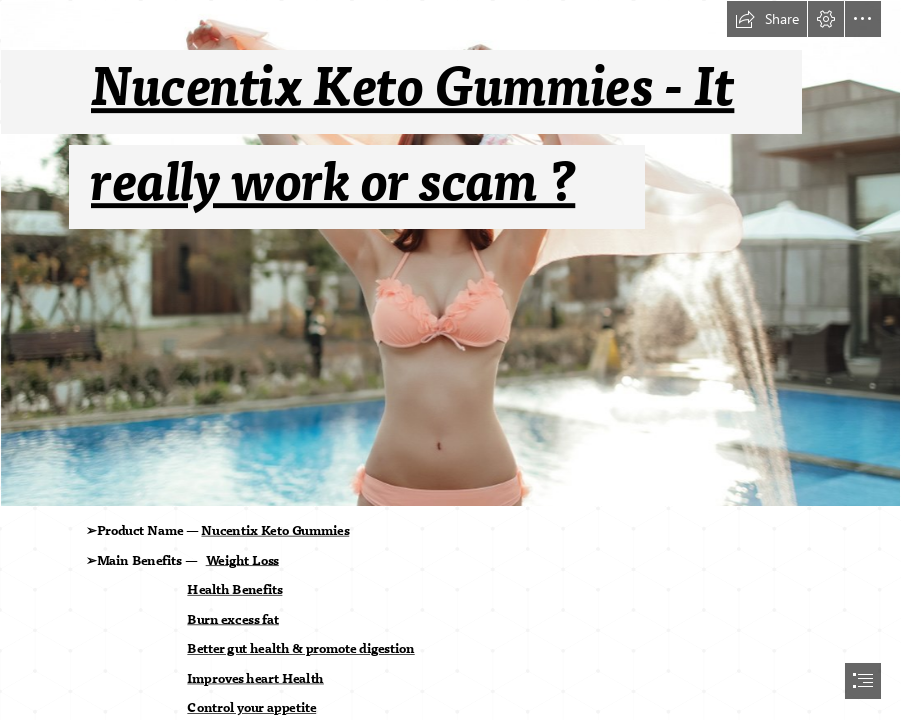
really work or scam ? (333, 183)
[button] (767, 19)
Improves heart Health (255, 679)
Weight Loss (242, 560)
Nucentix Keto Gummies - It (412, 88)
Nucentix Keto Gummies (275, 531)
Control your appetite (251, 708)
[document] (450, 360)
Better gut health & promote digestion (300, 649)
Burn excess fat (233, 619)
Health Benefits (234, 590)
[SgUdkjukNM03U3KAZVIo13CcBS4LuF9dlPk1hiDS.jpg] (450, 253)
